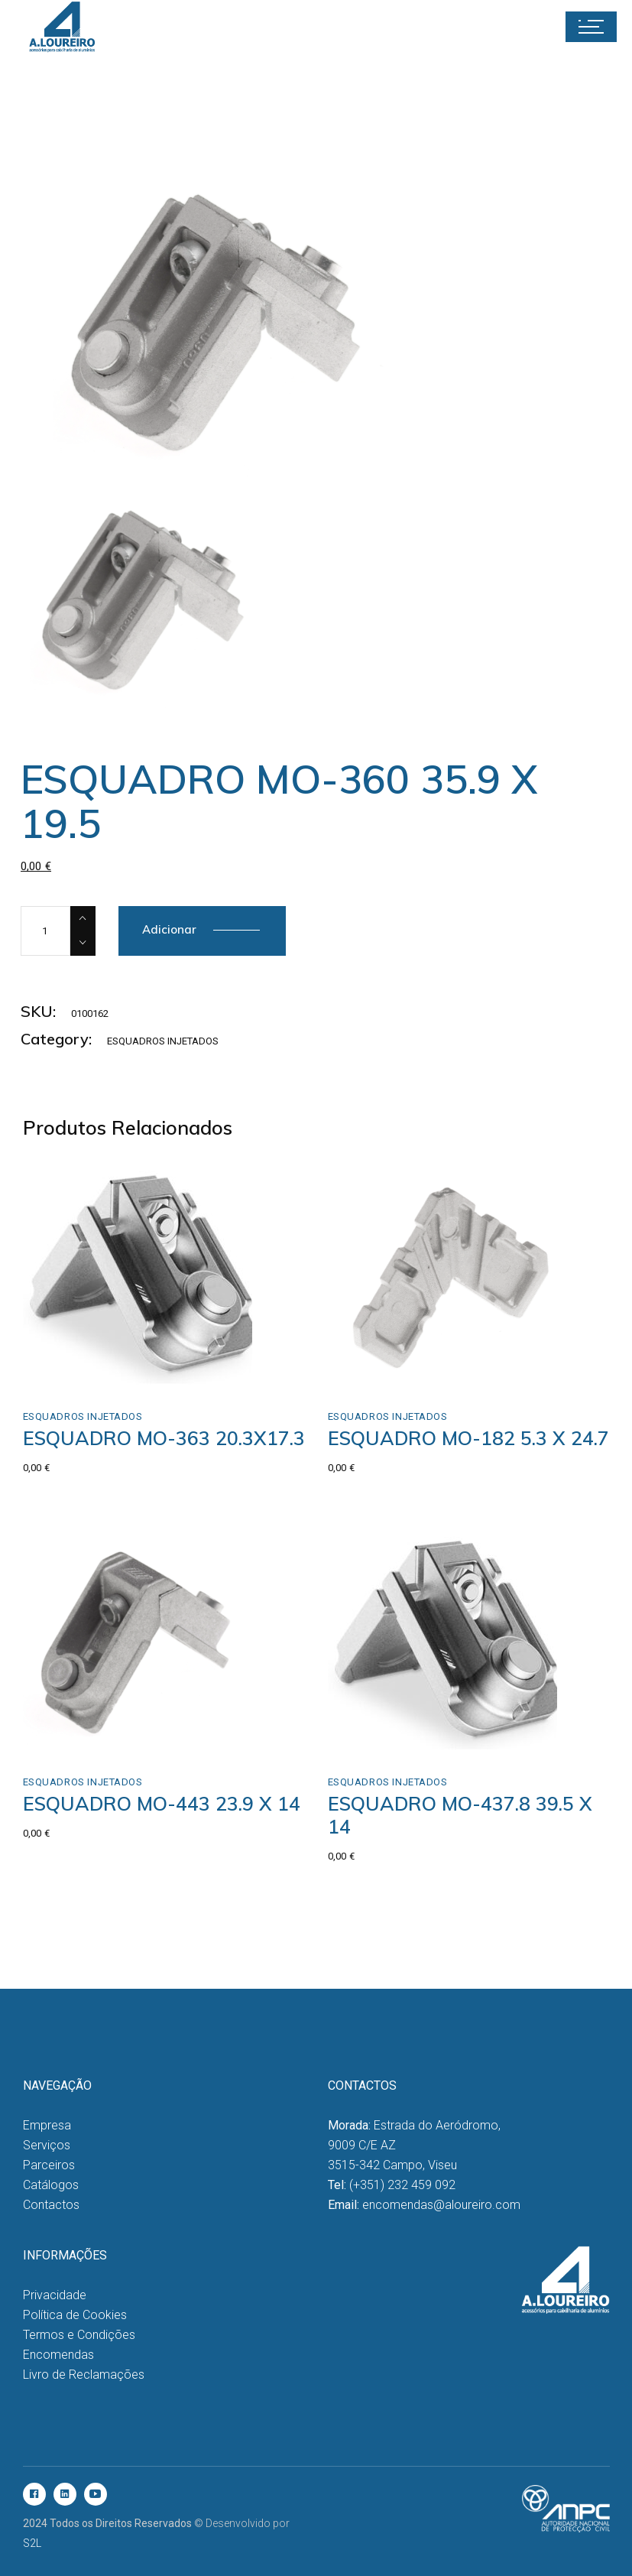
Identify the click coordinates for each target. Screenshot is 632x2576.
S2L (32, 2543)
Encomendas (58, 2354)
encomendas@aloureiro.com (441, 2205)
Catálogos (51, 2185)
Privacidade (54, 2295)
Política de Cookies (75, 2315)
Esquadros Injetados (163, 1041)
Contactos (51, 2205)
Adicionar (169, 929)
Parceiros (49, 2165)
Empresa (47, 2125)
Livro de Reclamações (83, 2374)
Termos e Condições (79, 2334)
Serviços (46, 2145)
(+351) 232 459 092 (402, 2185)
